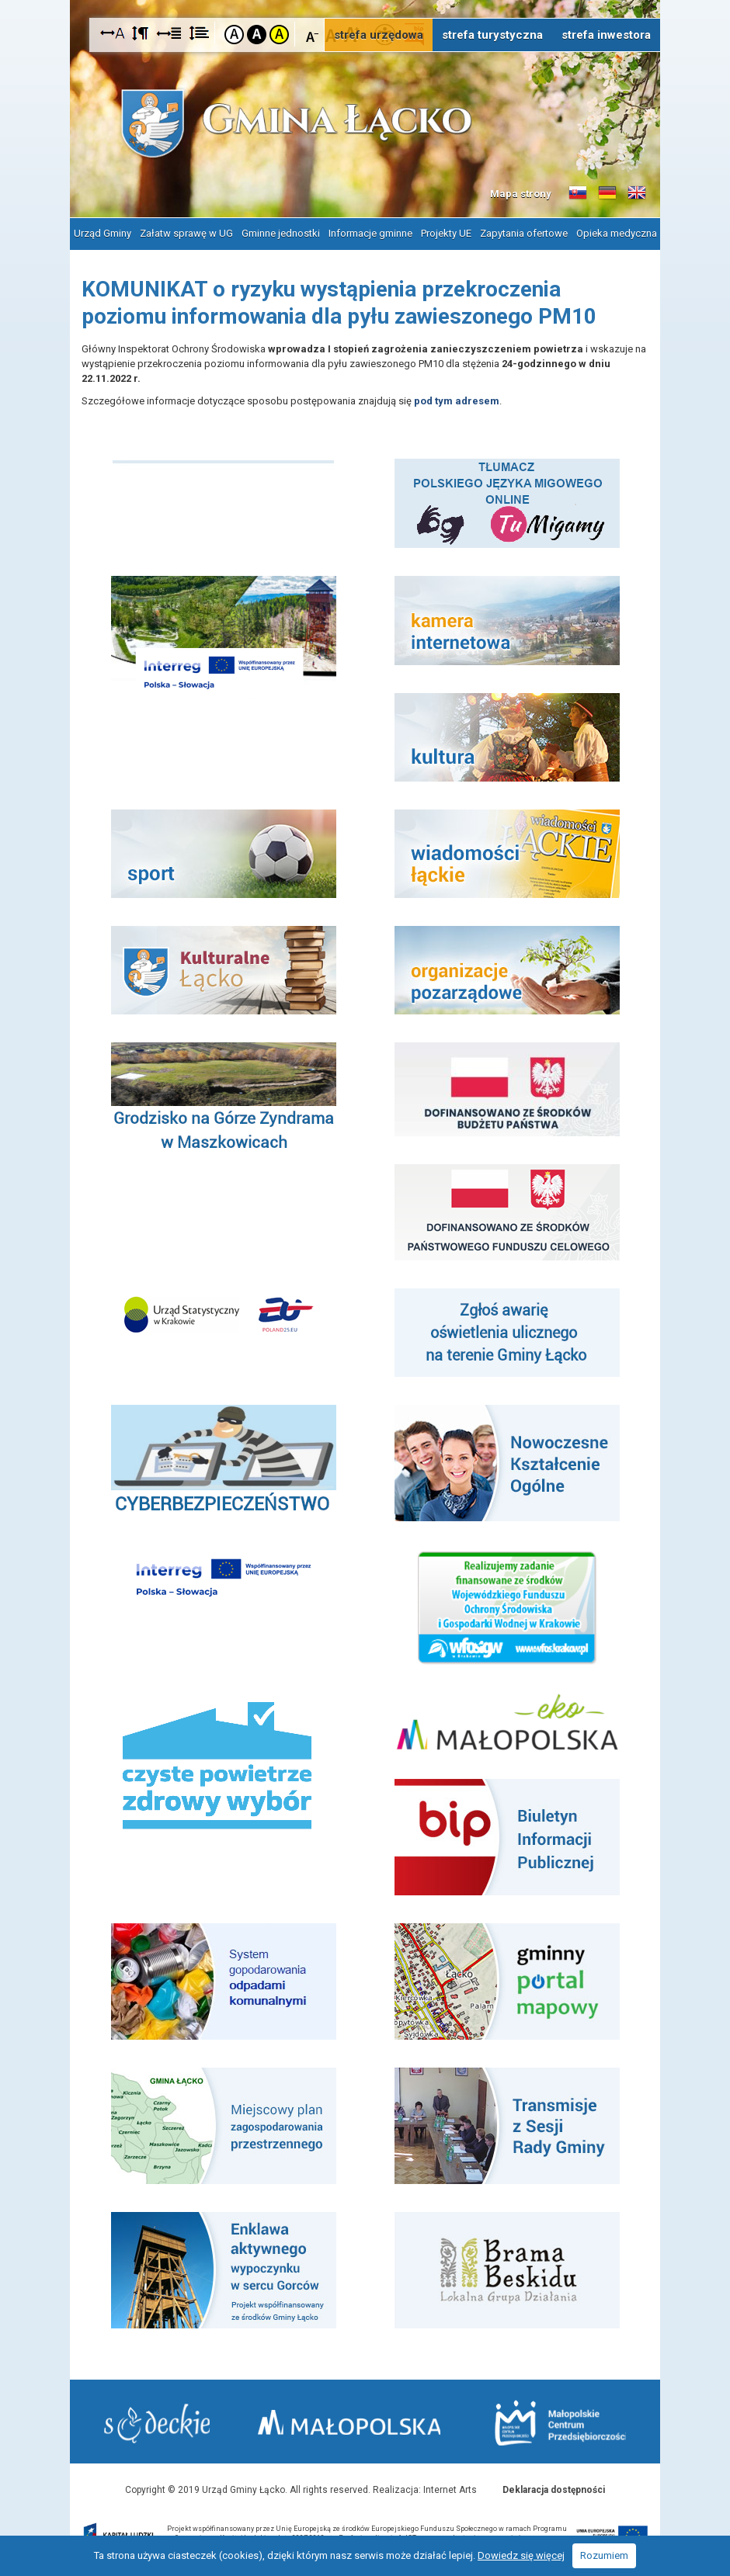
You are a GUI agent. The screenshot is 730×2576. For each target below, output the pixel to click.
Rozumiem (604, 2555)
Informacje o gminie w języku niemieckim (607, 193)
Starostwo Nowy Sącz (158, 2423)
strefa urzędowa (378, 35)
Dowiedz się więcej (521, 2555)
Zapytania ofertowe (524, 232)
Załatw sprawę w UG (186, 232)
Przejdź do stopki (365, 0)
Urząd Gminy (102, 232)
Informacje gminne (370, 232)
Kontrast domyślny (234, 34)
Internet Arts (450, 2488)
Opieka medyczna (616, 232)
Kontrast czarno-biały (256, 34)
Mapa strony (520, 193)
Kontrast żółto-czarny (279, 34)
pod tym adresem (456, 399)
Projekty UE (446, 232)
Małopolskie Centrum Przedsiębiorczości (558, 2422)
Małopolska (356, 2420)
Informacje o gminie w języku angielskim (636, 193)
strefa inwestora (606, 35)
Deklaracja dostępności (553, 2488)
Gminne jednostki (281, 232)
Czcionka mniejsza (312, 34)
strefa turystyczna (492, 35)
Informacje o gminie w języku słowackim (577, 193)
